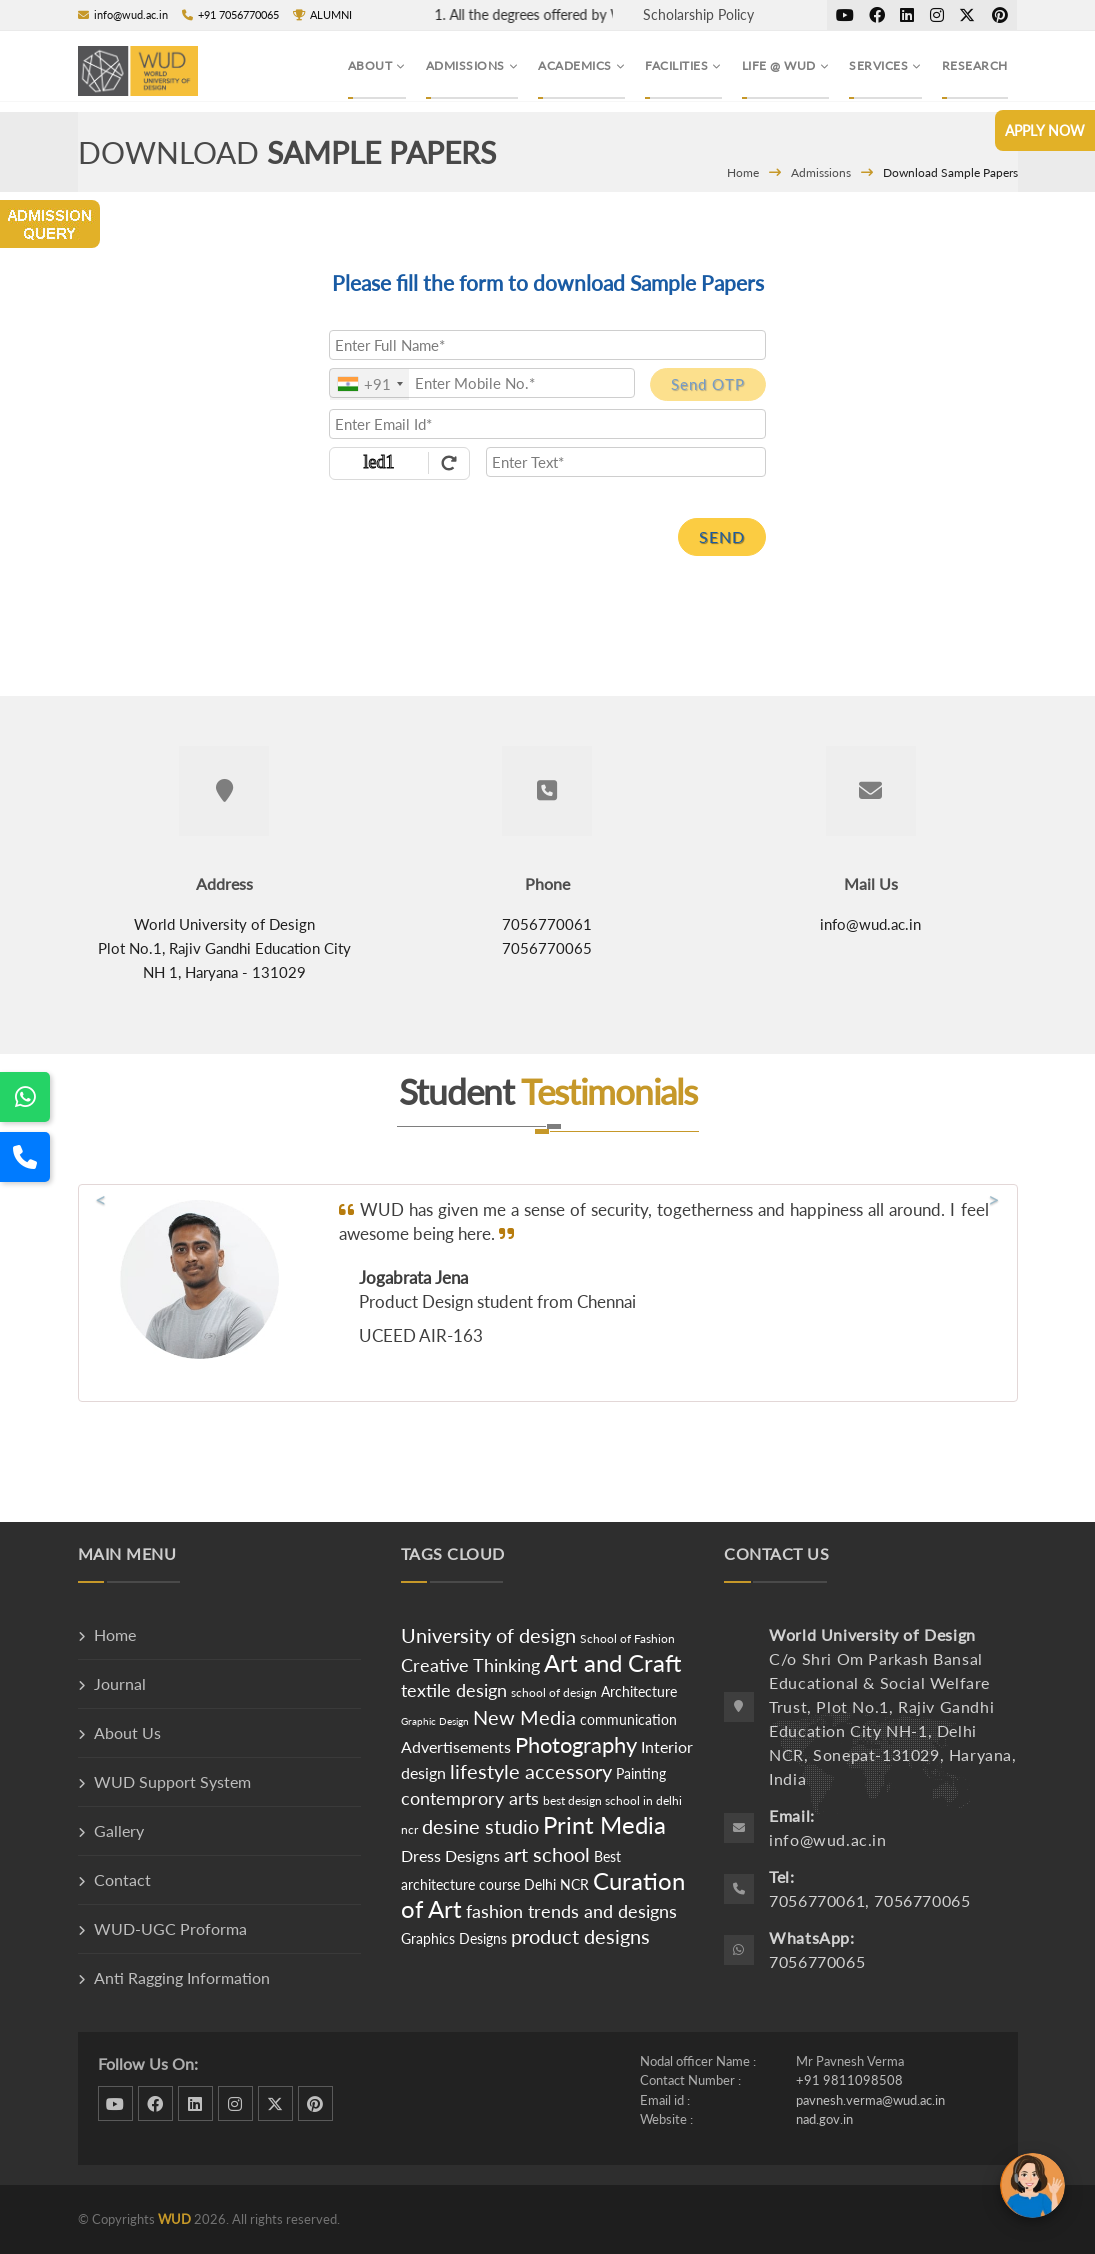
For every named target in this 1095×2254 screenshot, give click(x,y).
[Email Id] (547, 424)
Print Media (604, 1824)
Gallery (119, 1830)
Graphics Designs (454, 1938)
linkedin (907, 15)
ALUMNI (322, 14)
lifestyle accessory (531, 1771)
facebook (877, 15)
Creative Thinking (470, 1665)
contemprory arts (470, 1798)
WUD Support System (172, 1781)
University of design (488, 1635)
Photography (576, 1744)
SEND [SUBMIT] (722, 536)
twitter (967, 15)
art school (547, 1854)
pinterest (999, 15)
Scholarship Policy (698, 14)
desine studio (480, 1826)
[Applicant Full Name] (547, 345)
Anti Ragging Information (182, 1977)
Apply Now (1045, 130)
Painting (641, 1773)
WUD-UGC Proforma (170, 1928)
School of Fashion (627, 1638)
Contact (122, 1879)
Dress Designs (450, 1855)
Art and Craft (612, 1662)
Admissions (821, 172)
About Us (127, 1732)
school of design (554, 1692)
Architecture (639, 1691)
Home (743, 172)
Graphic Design (435, 1721)
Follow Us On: (148, 2063)
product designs (580, 1936)
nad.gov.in (824, 2119)
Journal (120, 1683)
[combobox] (369, 384)
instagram (937, 15)
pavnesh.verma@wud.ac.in (870, 2100)
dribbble (844, 15)
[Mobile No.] (482, 383)
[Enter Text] (626, 462)
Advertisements (458, 1746)
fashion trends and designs (571, 1911)
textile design (454, 1690)
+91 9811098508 (849, 2080)
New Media (524, 1717)
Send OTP (708, 384)
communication (628, 1719)
